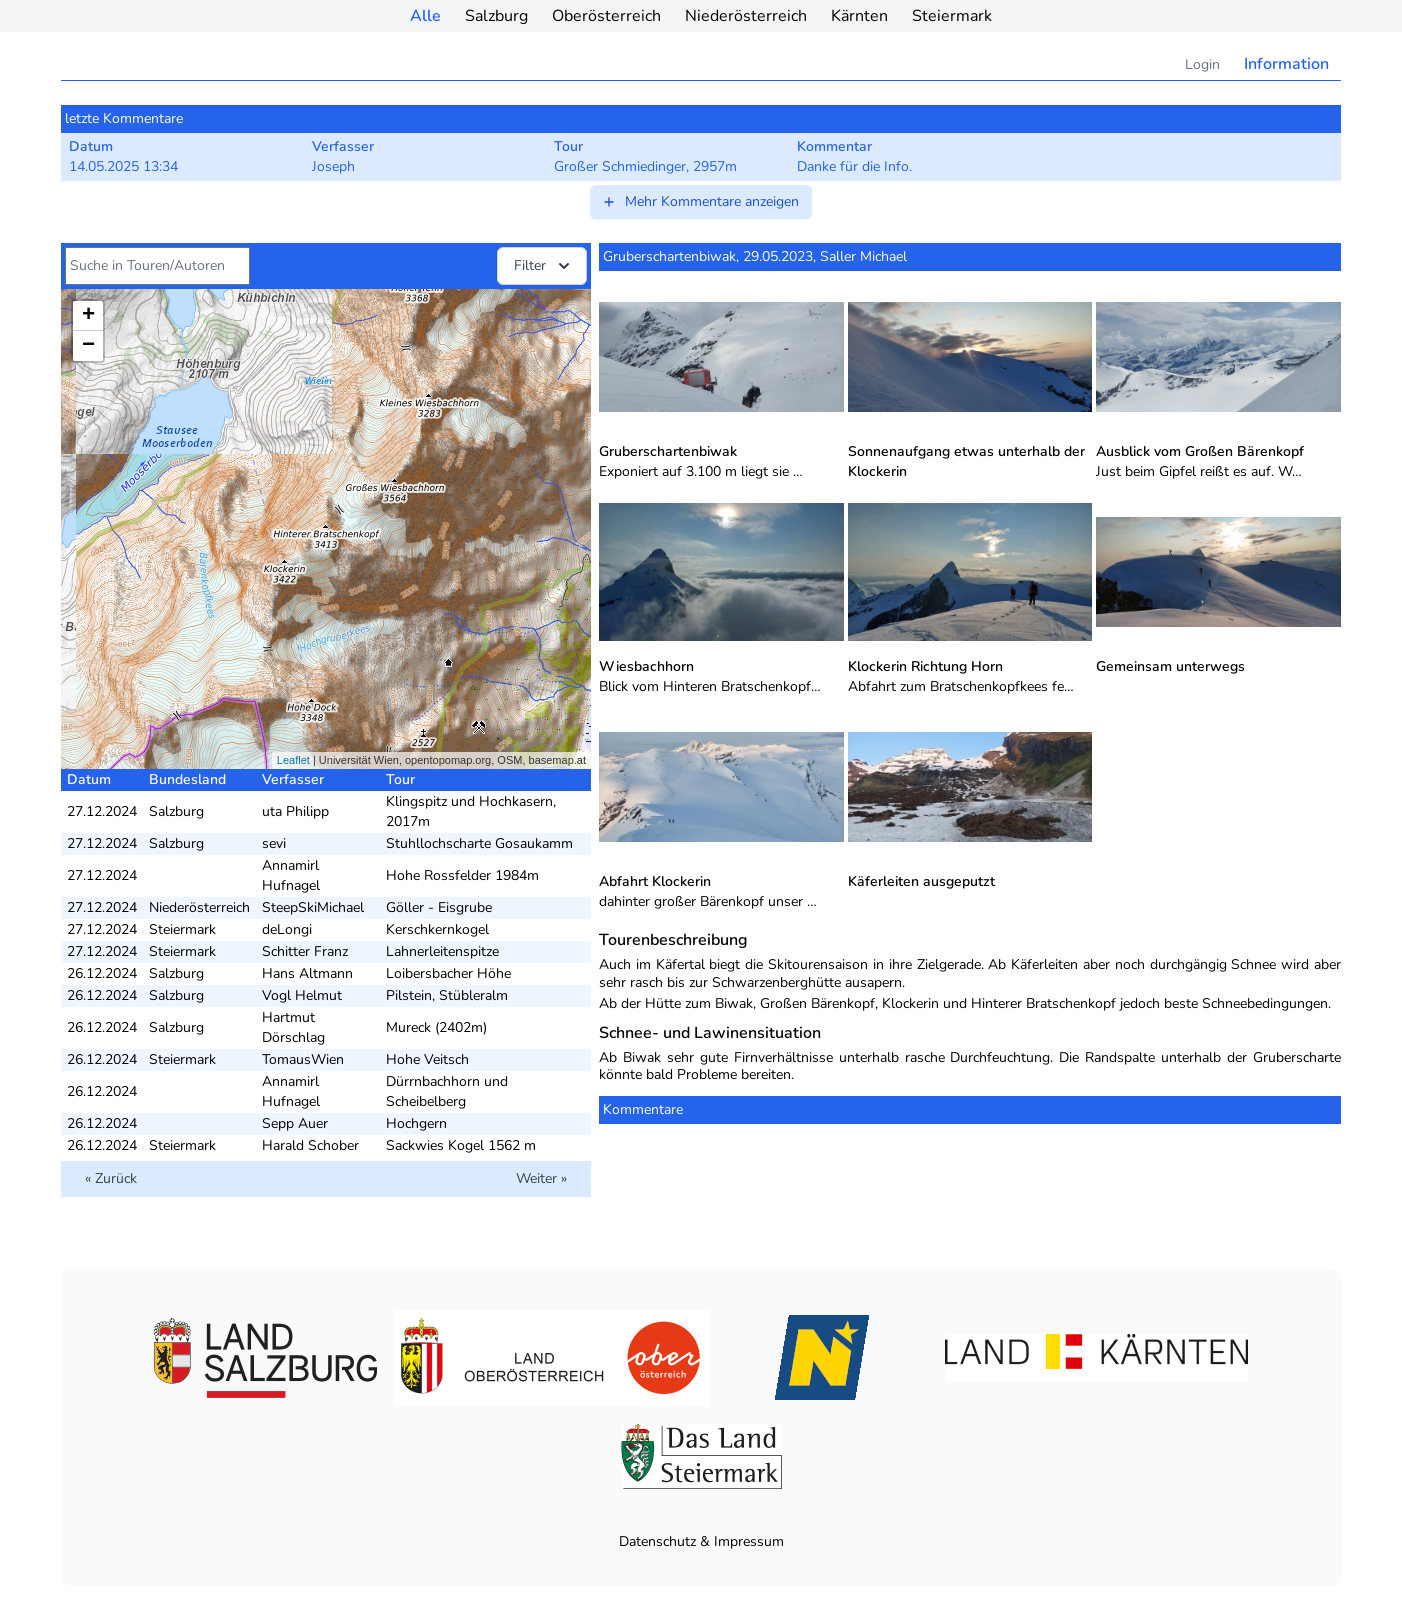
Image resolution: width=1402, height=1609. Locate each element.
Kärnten (859, 16)
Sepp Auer (295, 1123)
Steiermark (952, 16)
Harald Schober (310, 1145)
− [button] (88, 346)
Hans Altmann (307, 973)
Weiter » (541, 1178)
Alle (425, 16)
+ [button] (88, 316)
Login (1202, 64)
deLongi (287, 929)
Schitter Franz (305, 951)
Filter (544, 266)
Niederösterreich (746, 16)
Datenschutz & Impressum (701, 1541)
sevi (274, 843)
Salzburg (496, 16)
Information (1286, 64)
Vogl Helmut (302, 995)
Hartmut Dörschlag (293, 1027)
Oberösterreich (606, 16)
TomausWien (303, 1059)
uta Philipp (295, 811)
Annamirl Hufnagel (291, 875)
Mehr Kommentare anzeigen (700, 201)
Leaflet (293, 760)
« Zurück (111, 1178)
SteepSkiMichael (313, 907)
